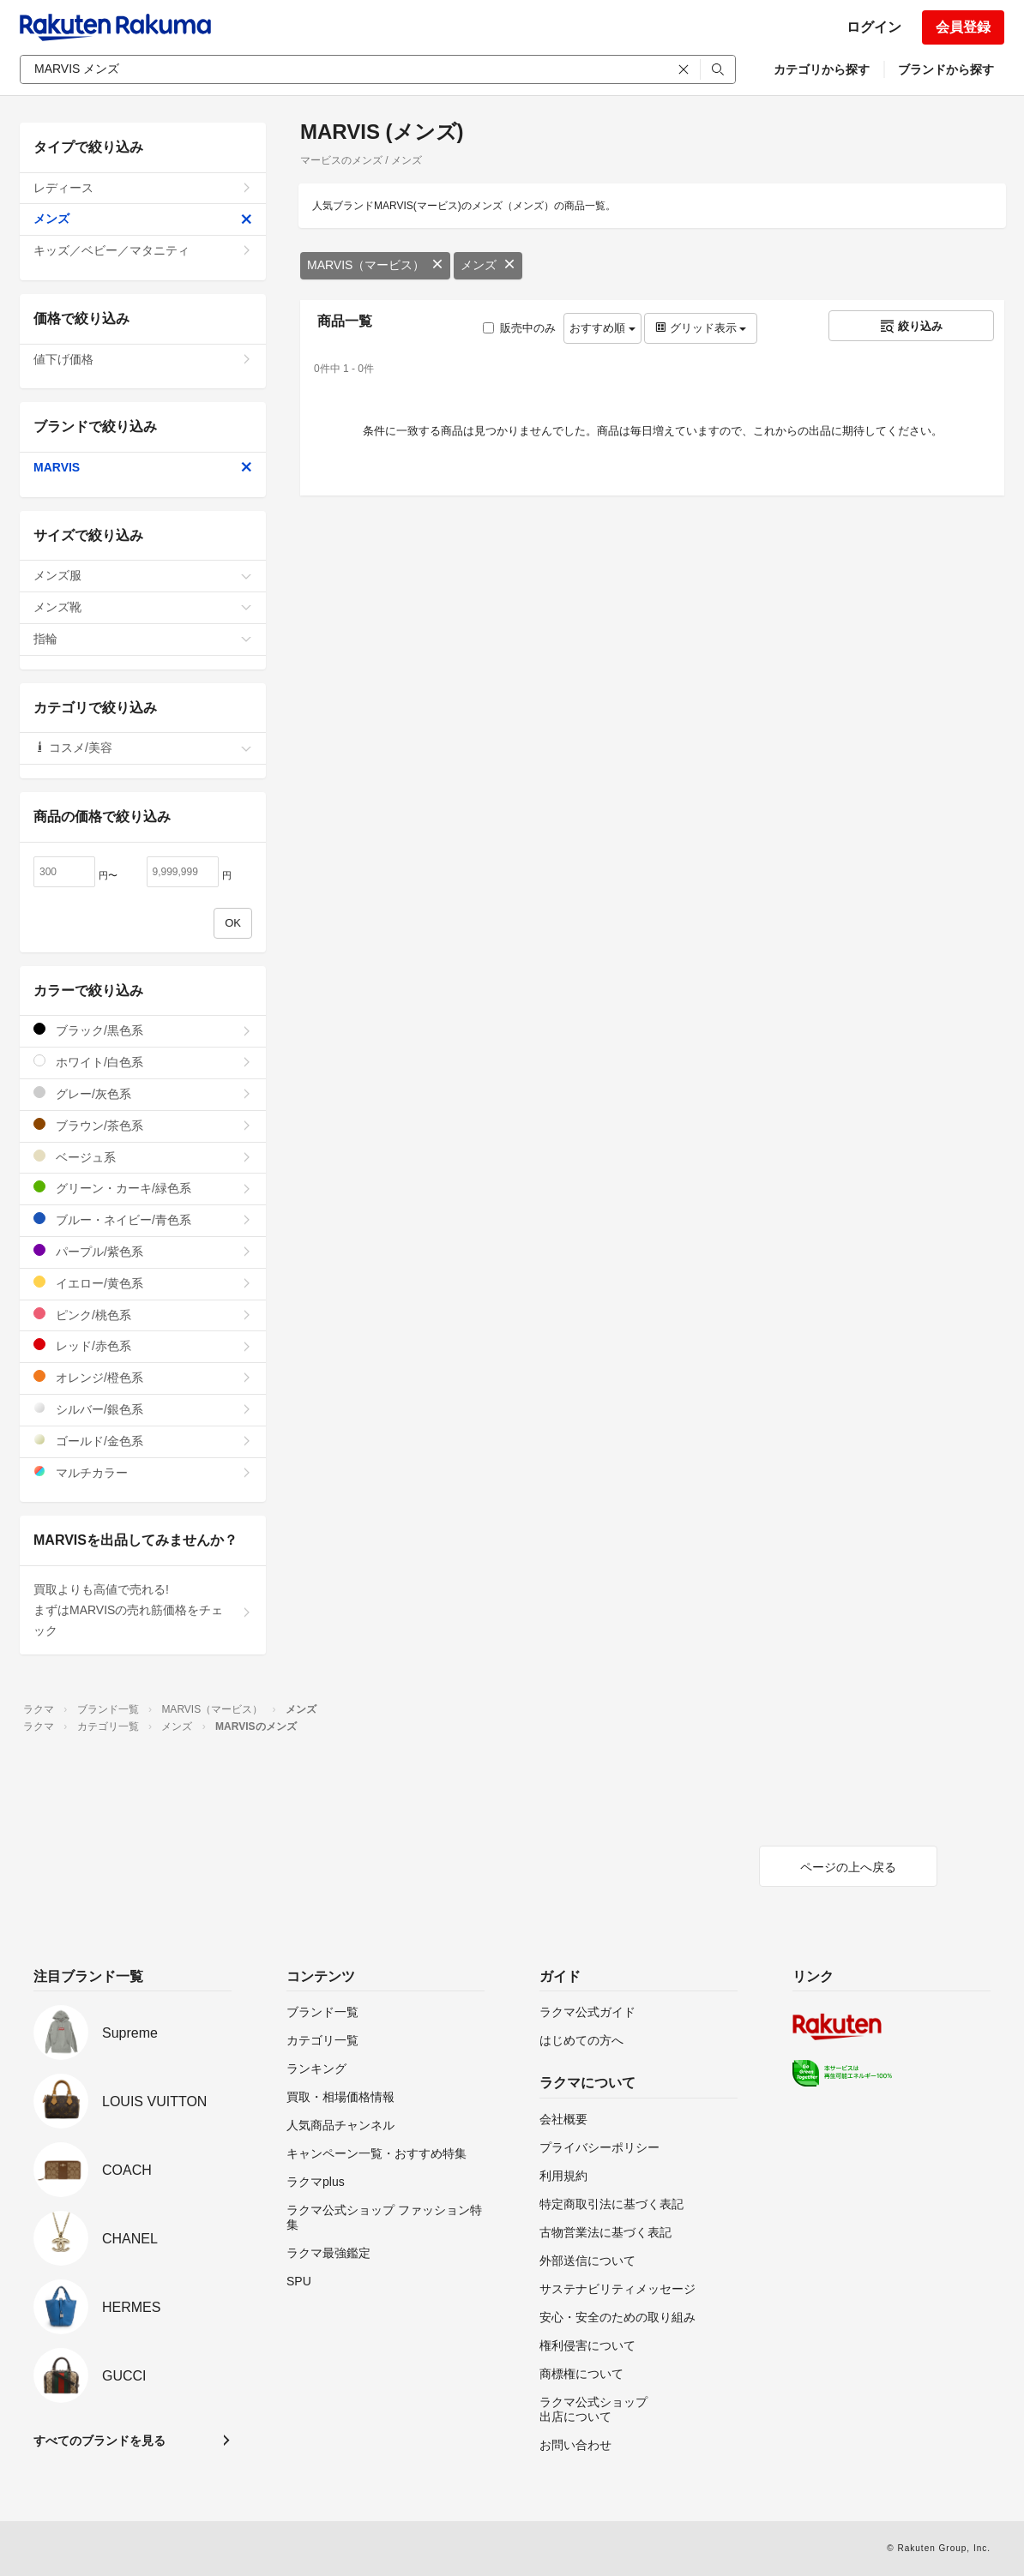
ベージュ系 (142, 1157)
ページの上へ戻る (848, 1867)
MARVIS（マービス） (375, 265)
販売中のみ (519, 327)
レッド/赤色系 (142, 1345)
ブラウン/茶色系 (142, 1125)
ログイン (873, 27)
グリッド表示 (700, 327)
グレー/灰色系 (142, 1093)
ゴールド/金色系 (142, 1440)
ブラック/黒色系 (142, 1030)
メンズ (488, 265)
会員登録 (963, 27)
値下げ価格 (142, 359)
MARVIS (142, 467)
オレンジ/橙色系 (142, 1377)
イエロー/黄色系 (142, 1283)
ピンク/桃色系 (142, 1314)
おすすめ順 (602, 327)
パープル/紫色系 (142, 1251)
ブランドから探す (946, 69)
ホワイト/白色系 (142, 1061)
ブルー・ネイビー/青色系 (142, 1219)
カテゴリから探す (822, 69)
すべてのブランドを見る (99, 2440)
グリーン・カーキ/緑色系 (142, 1187)
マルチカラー (142, 1472)
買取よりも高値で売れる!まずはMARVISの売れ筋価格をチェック (142, 1609)
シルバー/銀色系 (142, 1409)
